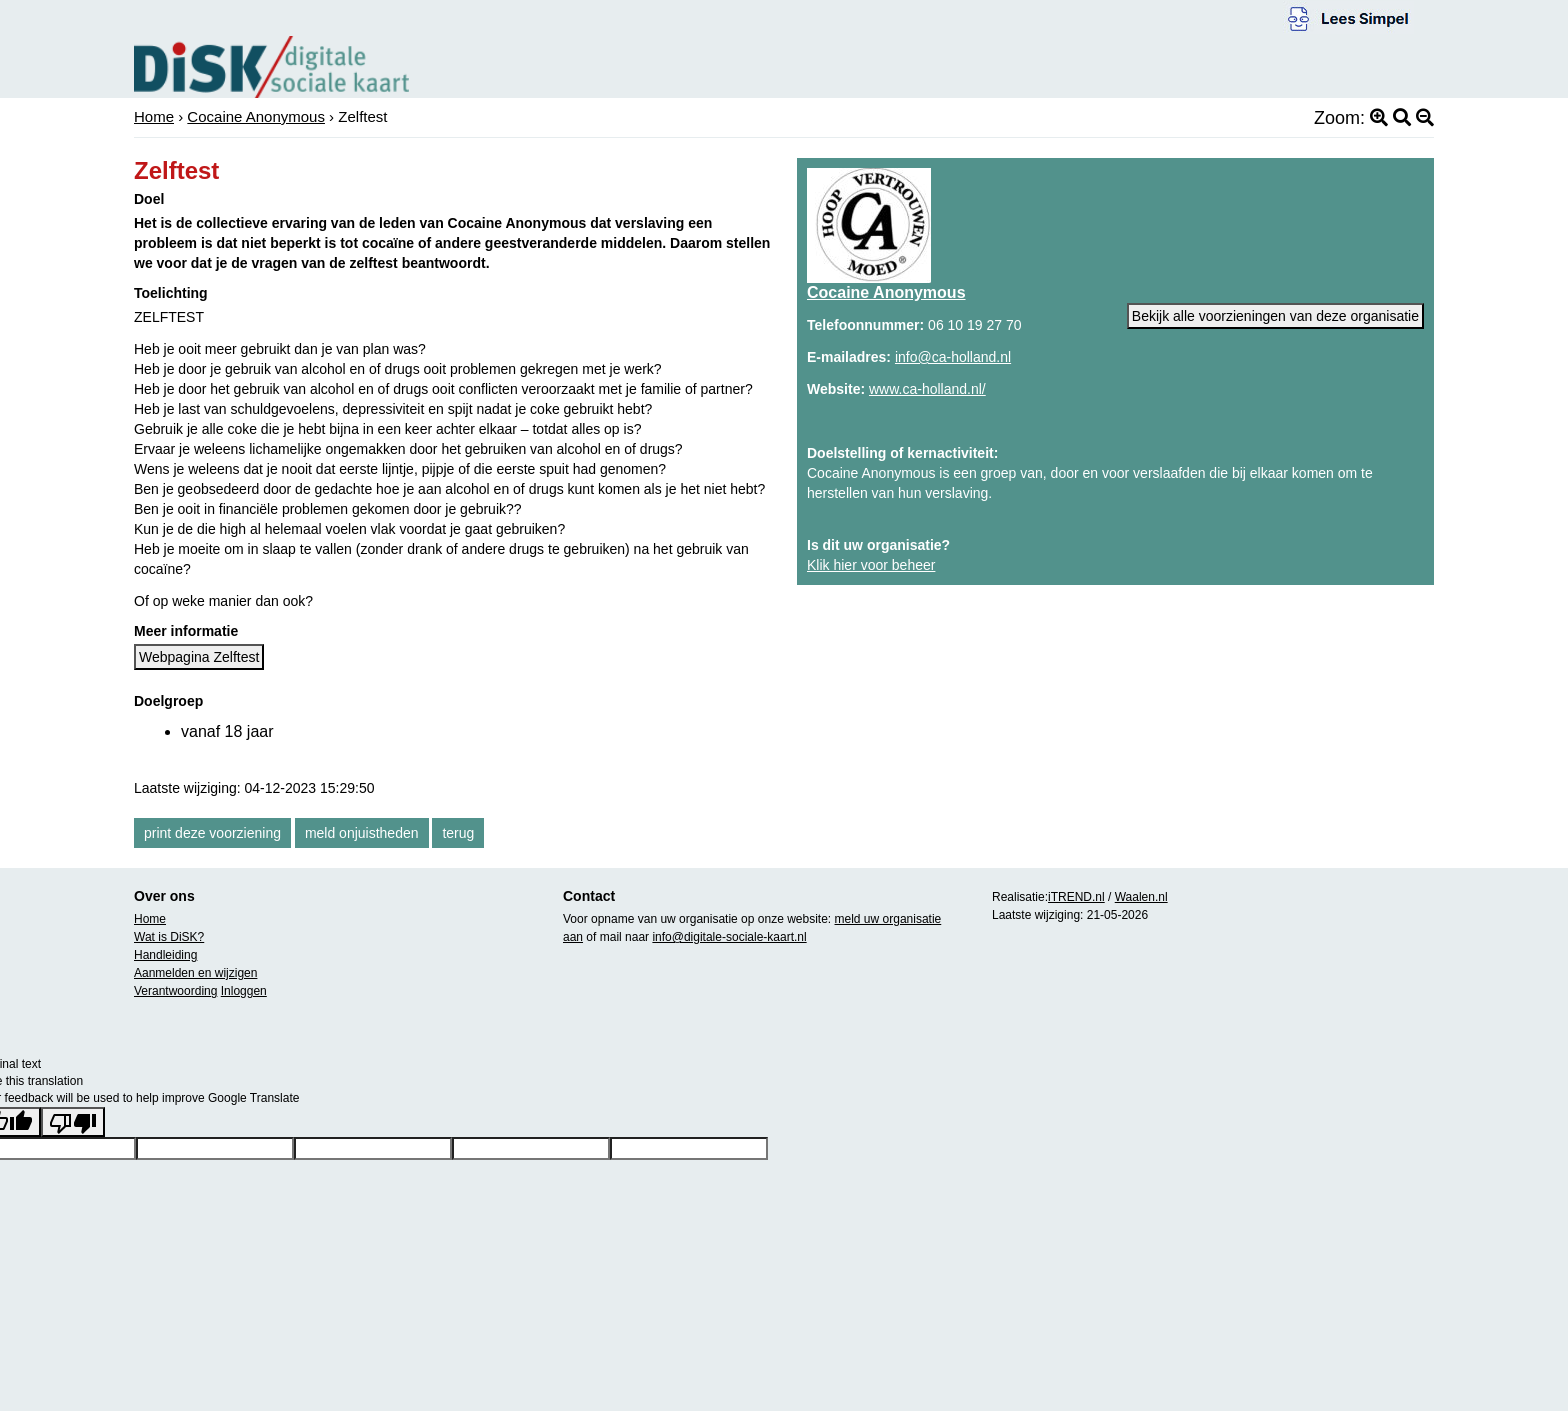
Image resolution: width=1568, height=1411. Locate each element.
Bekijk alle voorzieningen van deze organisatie (1275, 316)
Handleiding (165, 955)
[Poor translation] (73, 1122)
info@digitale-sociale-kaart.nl (729, 937)
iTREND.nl (1076, 897)
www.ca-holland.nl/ (927, 389)
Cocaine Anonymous (256, 116)
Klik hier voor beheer (871, 565)
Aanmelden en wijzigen (195, 973)
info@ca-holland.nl (953, 357)
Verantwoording (175, 991)
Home (154, 116)
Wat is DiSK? (169, 937)
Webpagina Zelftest (199, 657)
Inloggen (244, 991)
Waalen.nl (1141, 897)
